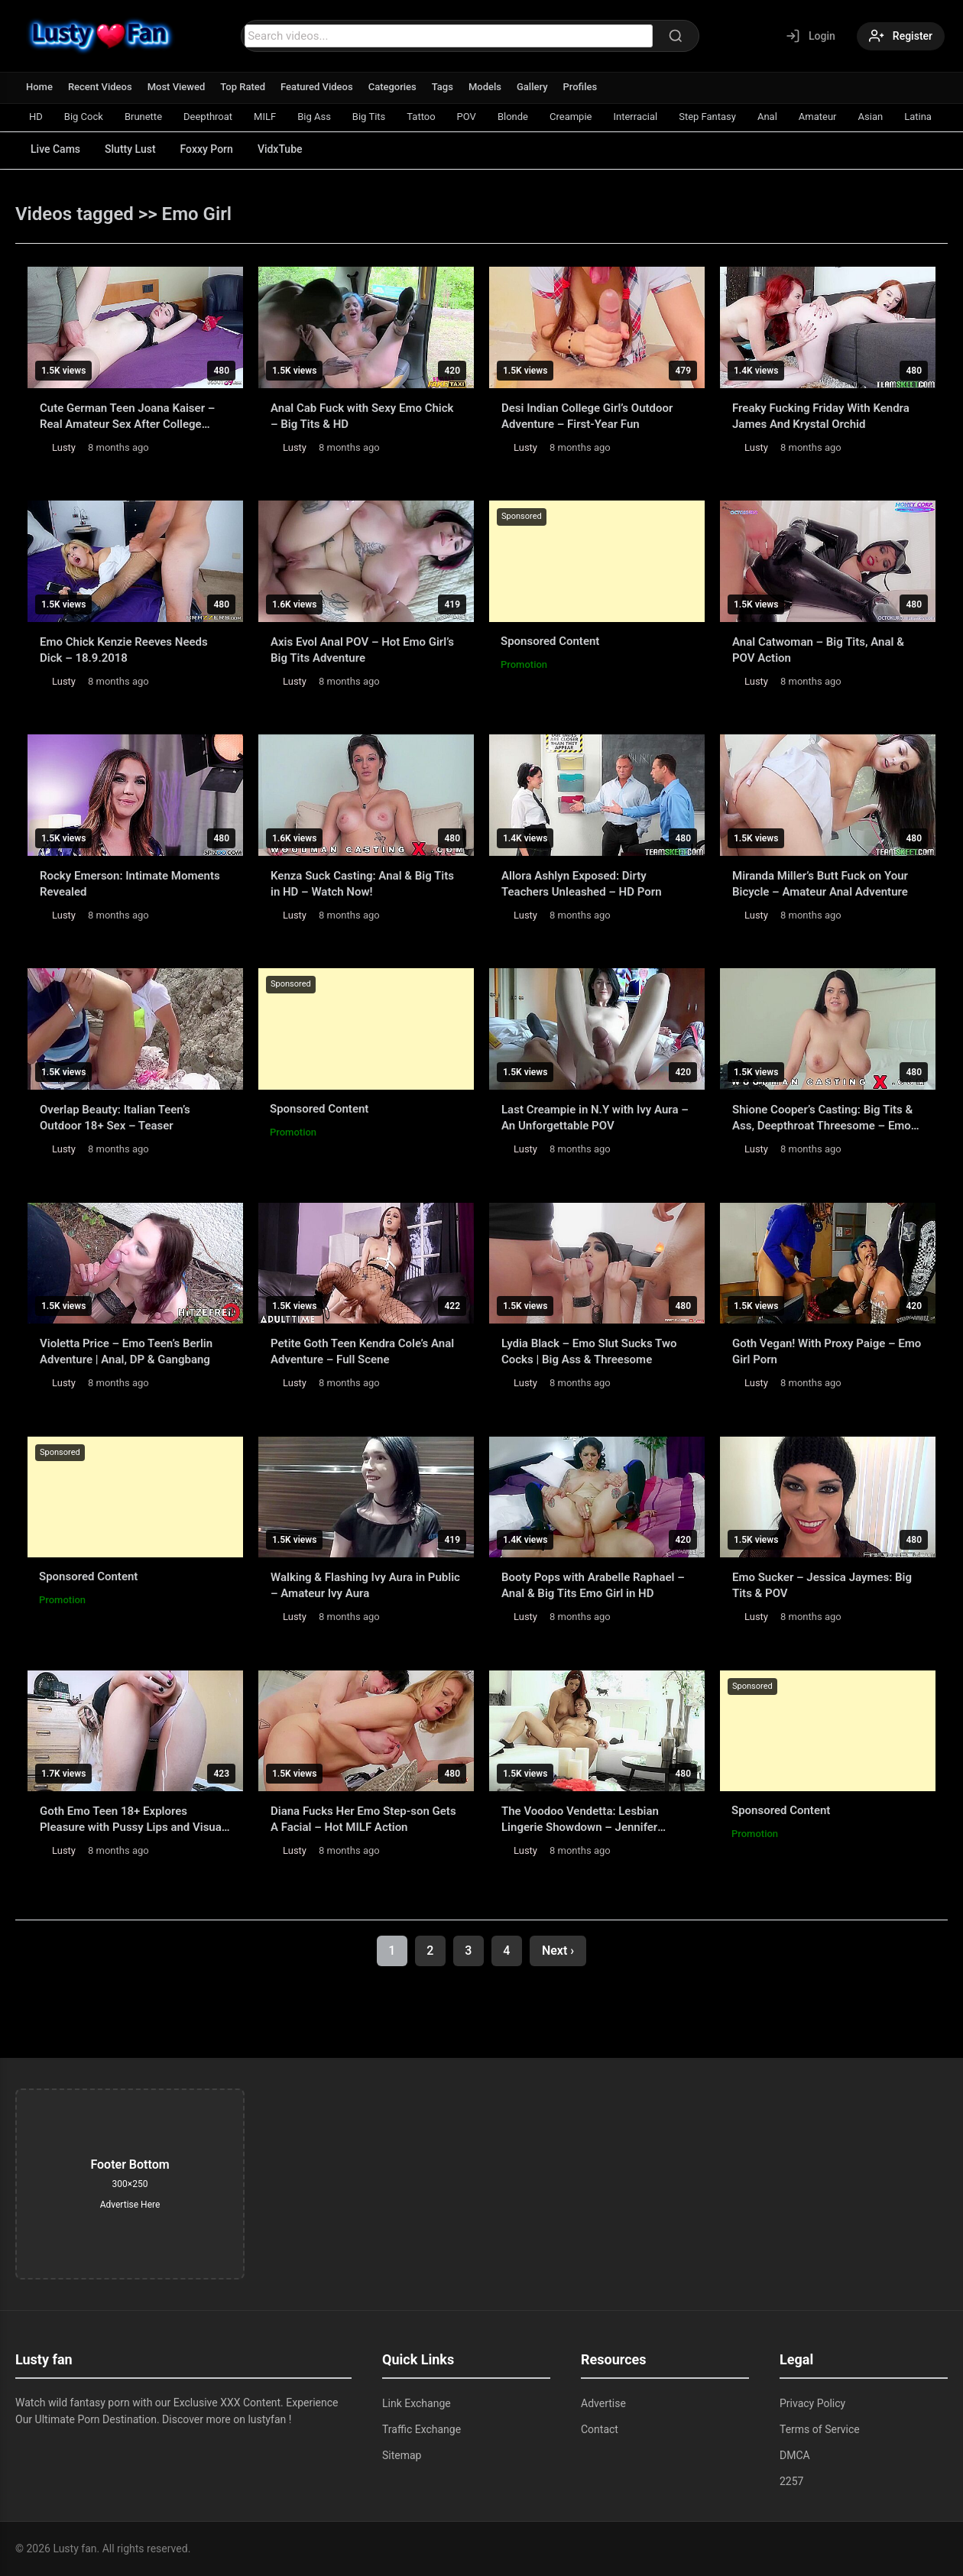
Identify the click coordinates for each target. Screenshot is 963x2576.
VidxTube (280, 149)
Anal (767, 116)
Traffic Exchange (421, 2429)
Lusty (64, 447)
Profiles (580, 86)
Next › (558, 1950)
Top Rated (242, 86)
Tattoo (421, 116)
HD (36, 116)
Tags (442, 86)
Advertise (603, 2403)
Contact (599, 2429)
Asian (871, 116)
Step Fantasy (707, 116)
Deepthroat (207, 116)
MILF (265, 116)
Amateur (818, 116)
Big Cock (83, 116)
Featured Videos (316, 86)
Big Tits (368, 116)
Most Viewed (177, 86)
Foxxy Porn (206, 149)
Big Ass (314, 116)
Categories (392, 86)
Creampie (571, 116)
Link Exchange (416, 2403)
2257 (791, 2481)
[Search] (676, 36)
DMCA (795, 2455)
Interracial (635, 116)
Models (485, 86)
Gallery (532, 86)
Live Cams (55, 149)
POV (466, 116)
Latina (918, 116)
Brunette (143, 116)
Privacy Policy (812, 2403)
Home (39, 86)
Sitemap (401, 2455)
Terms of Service (820, 2429)
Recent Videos (100, 86)
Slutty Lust (130, 149)
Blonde (513, 116)
